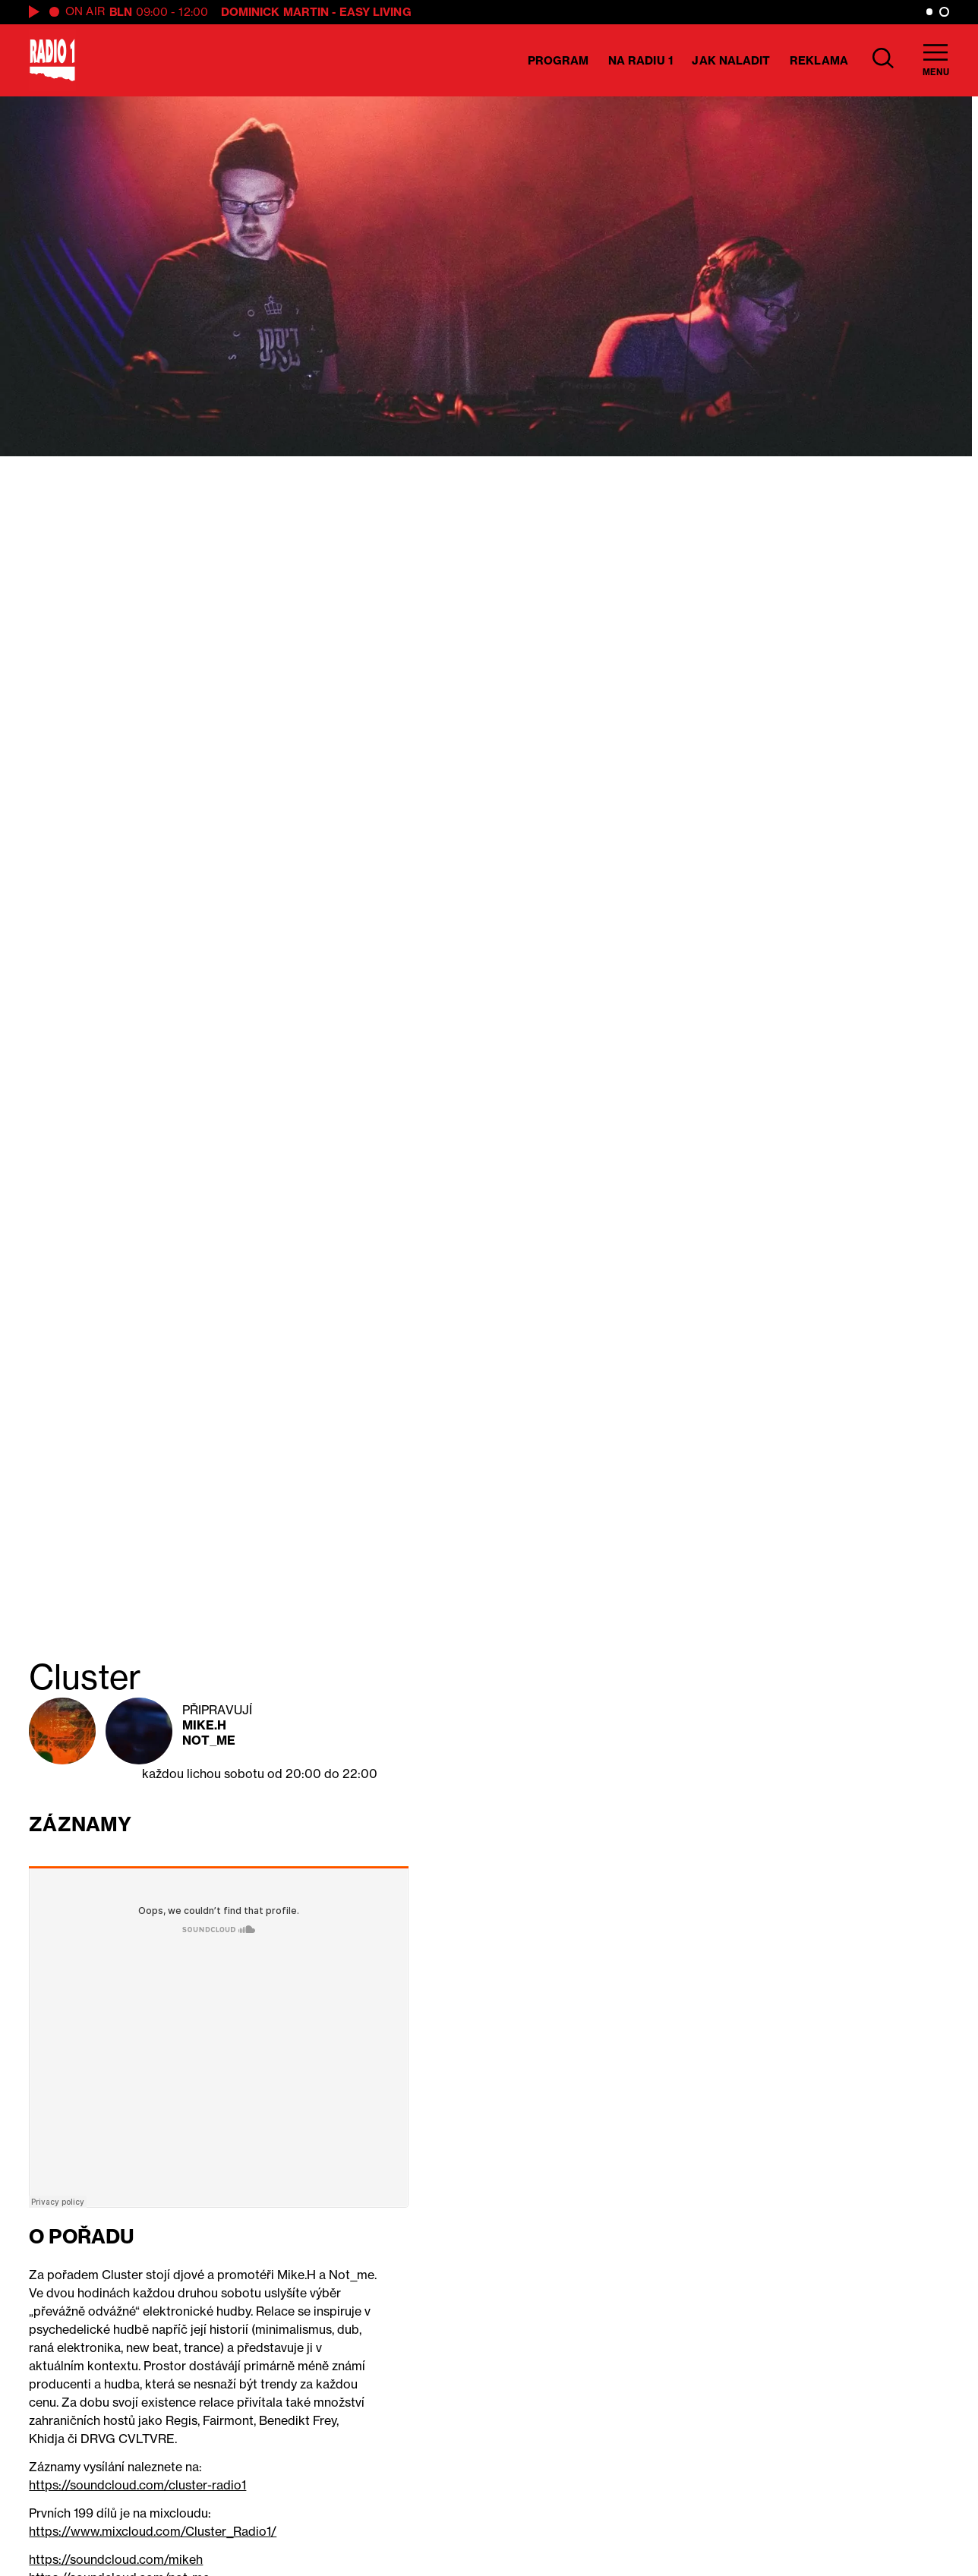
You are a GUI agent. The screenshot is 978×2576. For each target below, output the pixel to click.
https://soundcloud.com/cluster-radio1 (137, 2484)
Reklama (819, 60)
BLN (120, 12)
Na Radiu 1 (640, 60)
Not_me (209, 1740)
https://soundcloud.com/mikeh (116, 2559)
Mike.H (204, 1725)
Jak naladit (731, 60)
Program (558, 60)
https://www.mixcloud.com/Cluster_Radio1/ (152, 2531)
